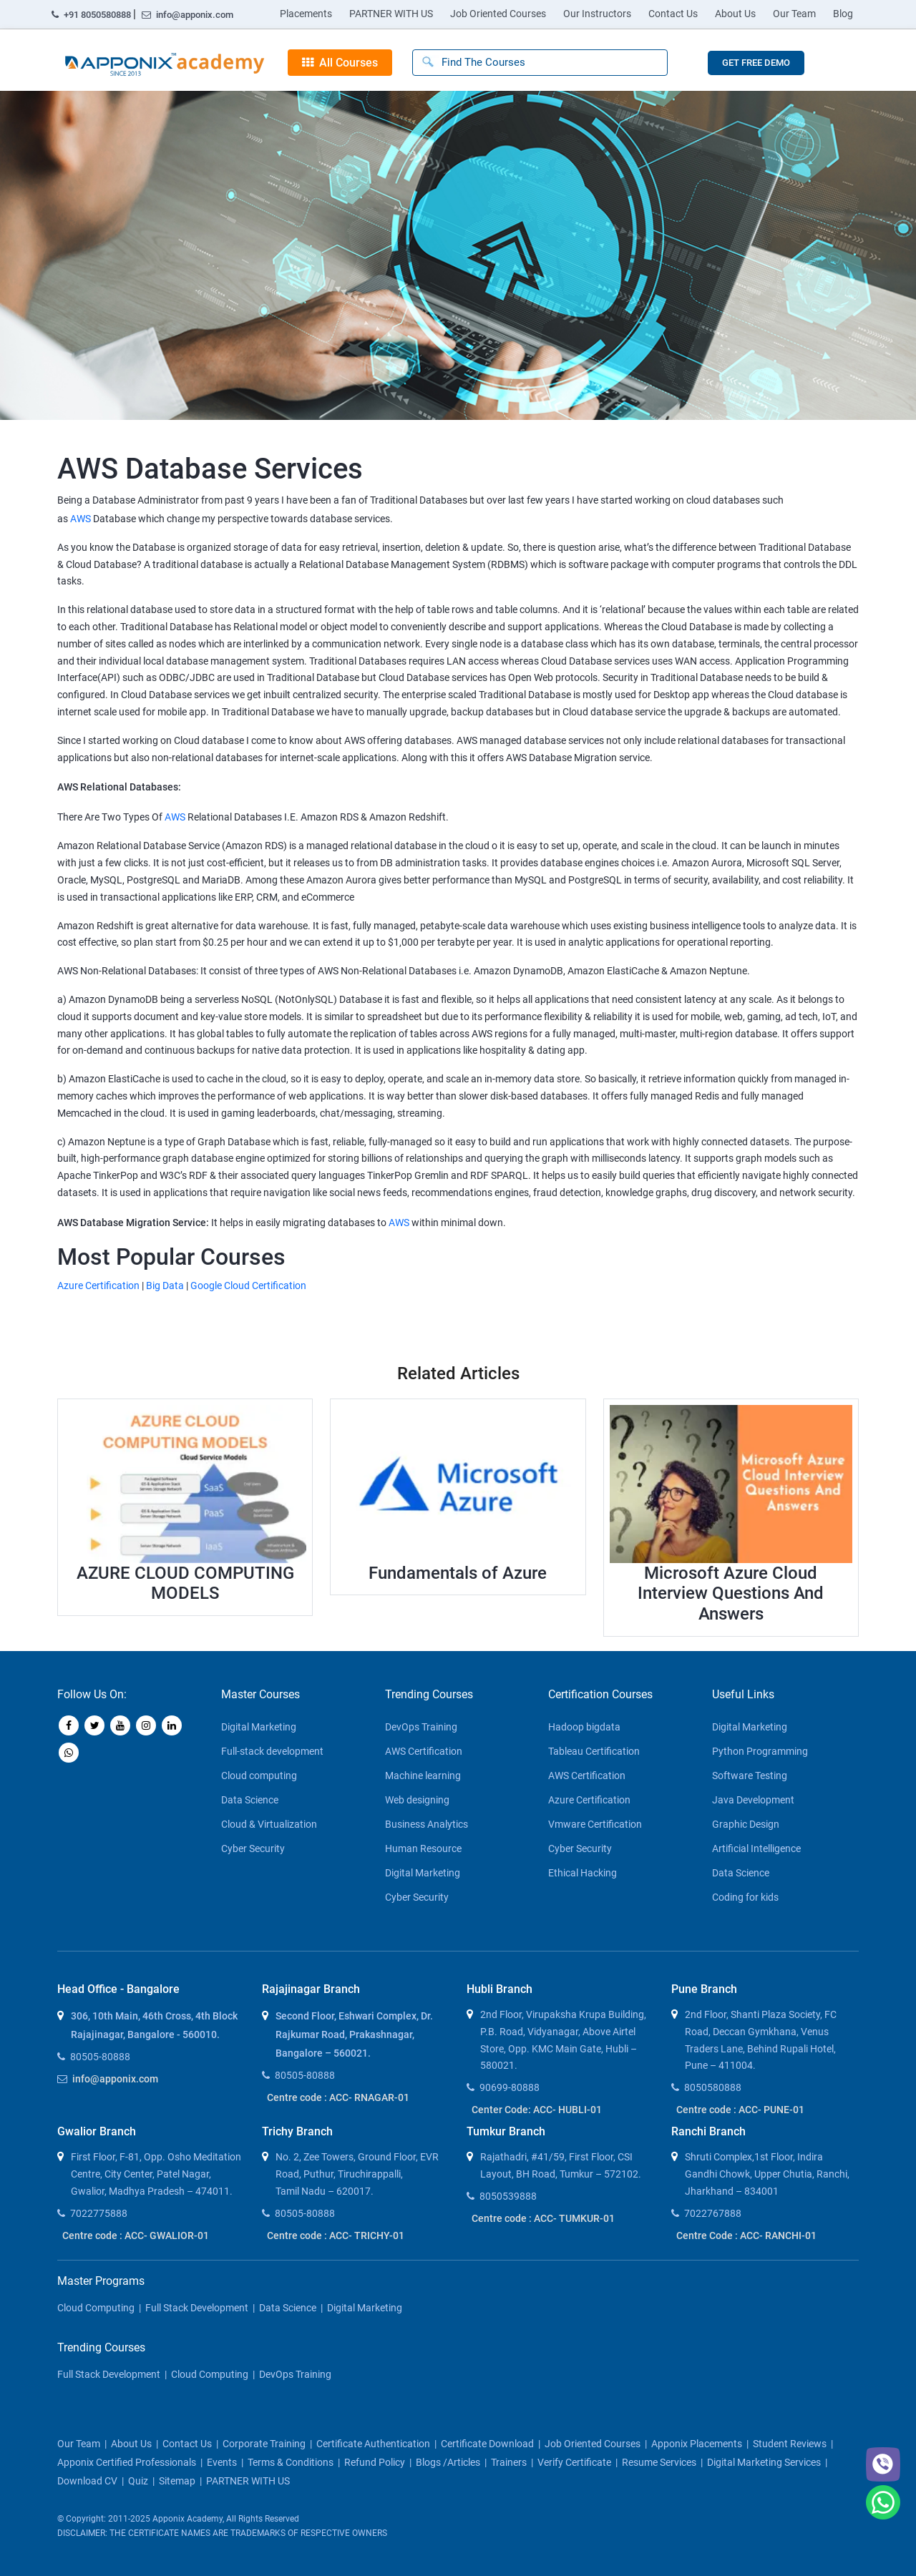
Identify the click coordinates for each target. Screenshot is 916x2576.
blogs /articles (448, 2462)
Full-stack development (272, 1751)
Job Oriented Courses (498, 13)
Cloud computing (259, 1775)
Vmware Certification (595, 1824)
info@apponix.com (187, 14)
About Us (735, 13)
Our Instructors (597, 13)
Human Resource (423, 1848)
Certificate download (487, 2443)
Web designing (417, 1800)
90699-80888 (509, 2087)
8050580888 (712, 2087)
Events (222, 2462)
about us (131, 2443)
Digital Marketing (258, 1727)
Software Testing (749, 1775)
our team (78, 2443)
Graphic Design (745, 1824)
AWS (80, 518)
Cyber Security (253, 1848)
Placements (306, 13)
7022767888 (712, 2213)
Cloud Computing (96, 2307)
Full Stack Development (196, 2307)
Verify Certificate (574, 2462)
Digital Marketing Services (764, 2462)
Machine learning (423, 1775)
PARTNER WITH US (391, 13)
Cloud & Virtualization (269, 1824)
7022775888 (98, 2213)
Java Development (753, 1800)
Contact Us (673, 13)
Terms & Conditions (290, 2462)
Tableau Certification (594, 1751)
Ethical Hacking (582, 1873)
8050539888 (508, 2196)
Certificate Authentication (373, 2443)
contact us (187, 2443)
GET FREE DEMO (756, 62)
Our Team (794, 13)
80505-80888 (100, 2056)
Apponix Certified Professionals (126, 2462)
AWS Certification (423, 1751)
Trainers (509, 2462)
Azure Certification (98, 1285)
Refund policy (374, 2462)
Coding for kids (745, 1897)
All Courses (340, 62)
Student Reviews (790, 2443)
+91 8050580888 (92, 14)
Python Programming (760, 1751)
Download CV (87, 2481)
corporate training (264, 2443)
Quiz (138, 2481)
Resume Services (659, 2462)
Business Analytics (426, 1824)
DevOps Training (421, 1727)
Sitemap (177, 2481)
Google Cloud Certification (248, 1285)
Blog (843, 13)
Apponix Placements (696, 2443)
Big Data (165, 1285)
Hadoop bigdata (584, 1727)
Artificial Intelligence (756, 1848)
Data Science (249, 1800)
